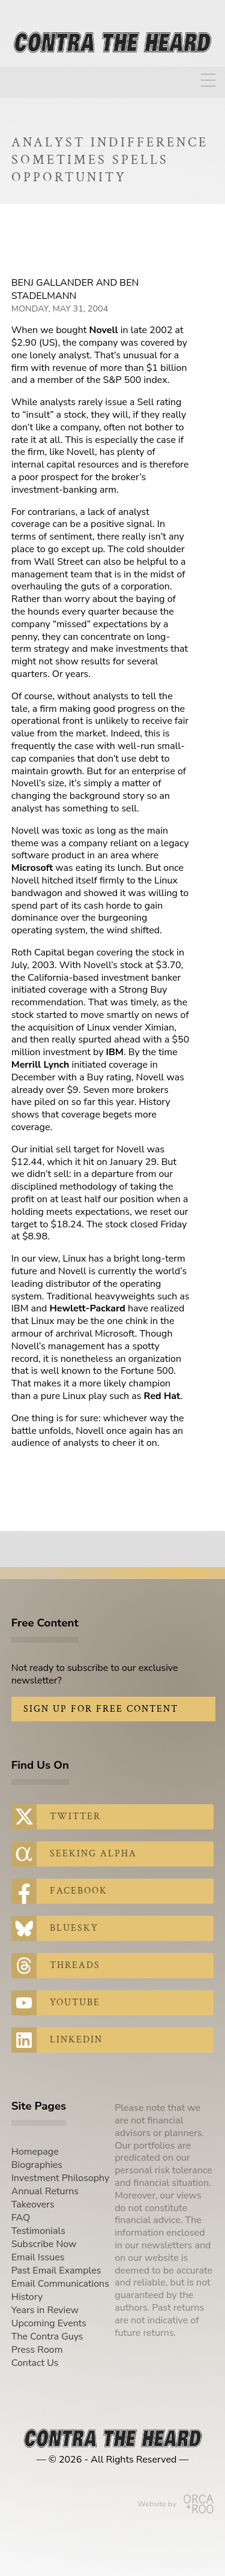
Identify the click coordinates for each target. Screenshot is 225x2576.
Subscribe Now (44, 2244)
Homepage (35, 2151)
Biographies (36, 2164)
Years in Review (45, 2310)
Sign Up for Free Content (100, 1709)
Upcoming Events (48, 2323)
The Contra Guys (47, 2336)
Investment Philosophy (60, 2178)
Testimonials (38, 2230)
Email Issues (38, 2257)
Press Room (37, 2349)
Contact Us (35, 2363)
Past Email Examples (56, 2270)
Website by (175, 2504)
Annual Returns (45, 2191)
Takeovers (33, 2204)
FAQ (21, 2217)
